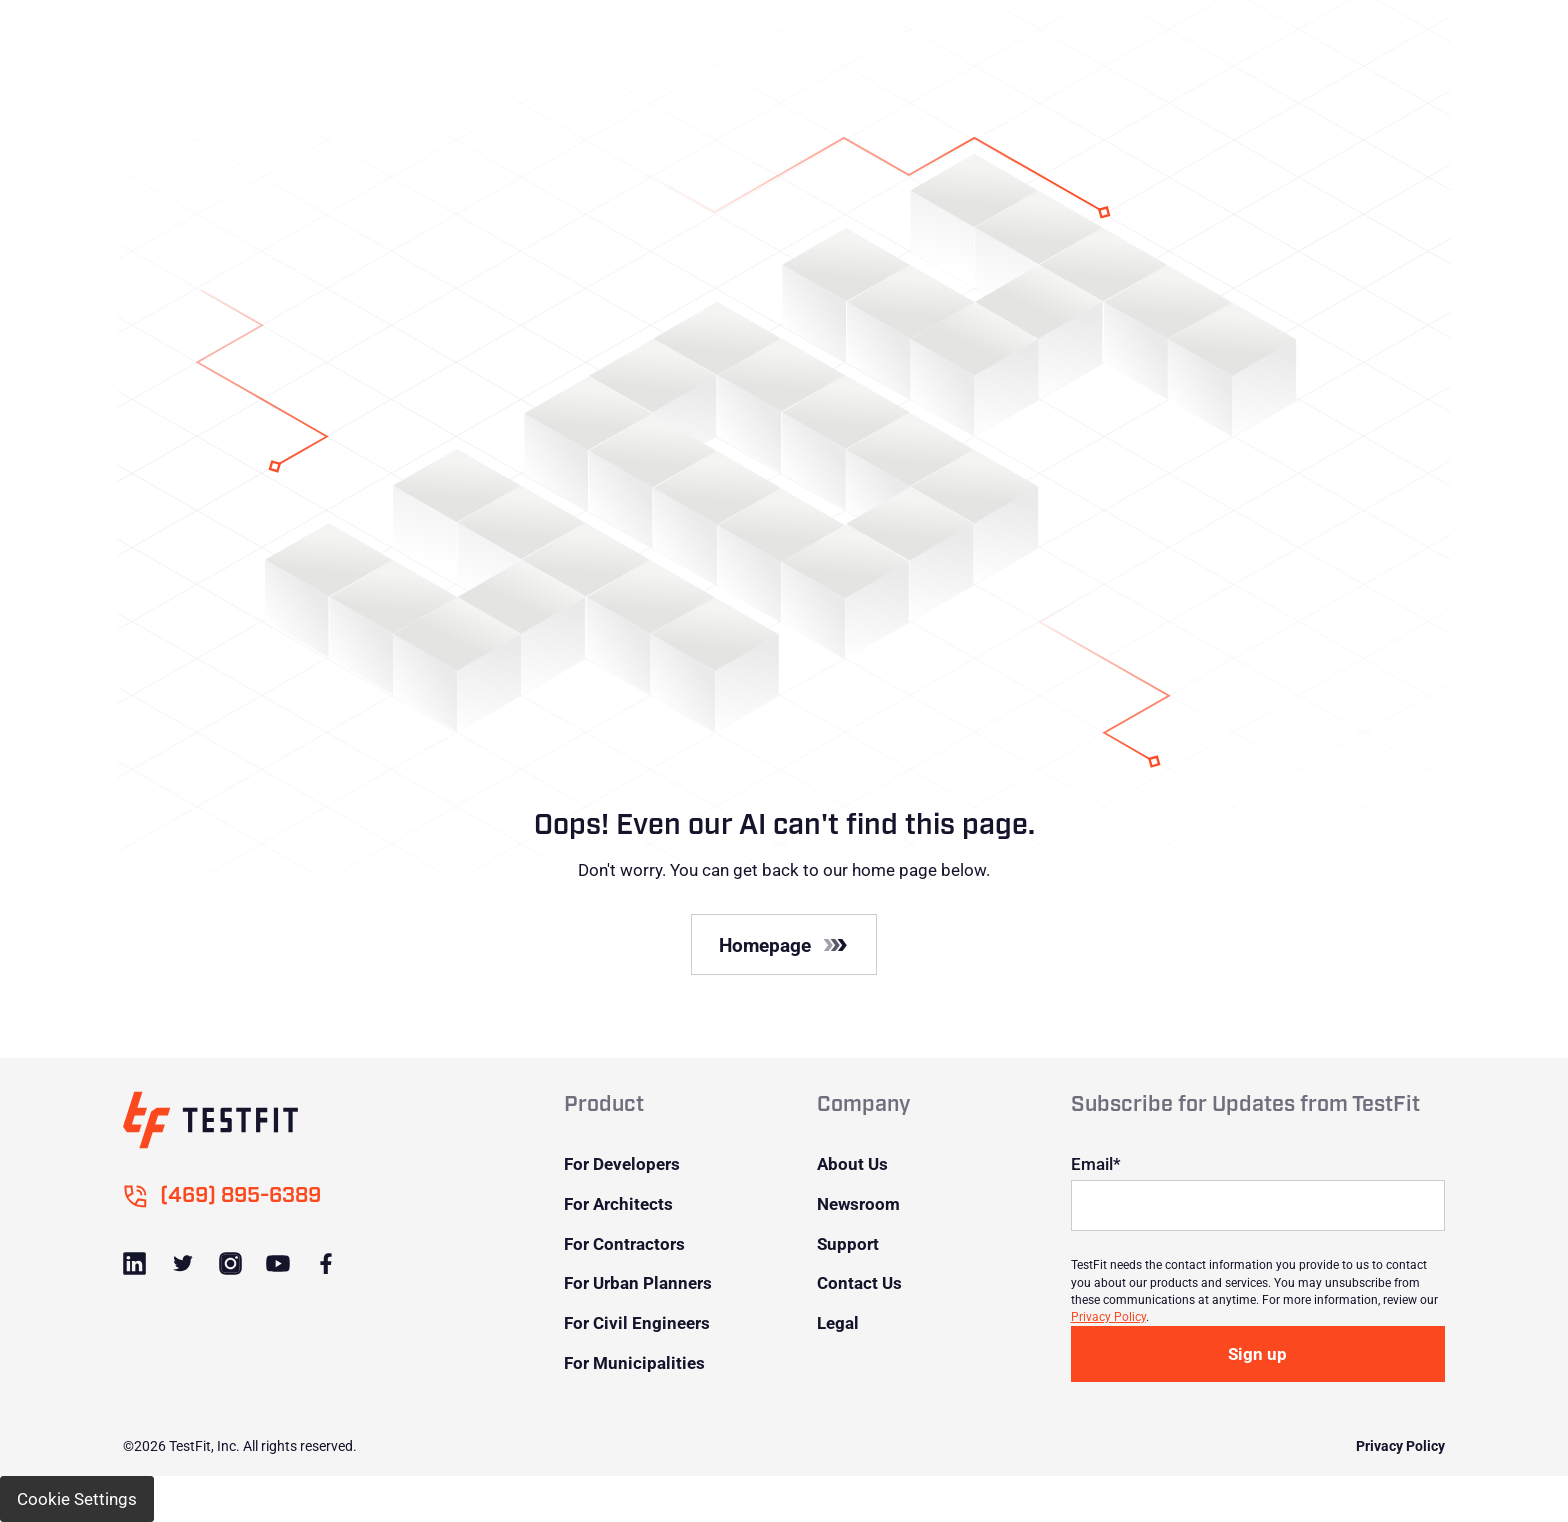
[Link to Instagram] (229, 1263)
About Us (852, 1163)
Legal (838, 1322)
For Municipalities (634, 1362)
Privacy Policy (1108, 1316)
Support (848, 1243)
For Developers (622, 1163)
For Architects (618, 1203)
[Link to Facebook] (324, 1263)
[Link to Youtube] (277, 1263)
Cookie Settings (77, 1498)
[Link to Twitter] (182, 1263)
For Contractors (624, 1243)
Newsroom (858, 1203)
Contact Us (859, 1282)
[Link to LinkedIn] (134, 1263)
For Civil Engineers (637, 1322)
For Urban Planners (638, 1282)
